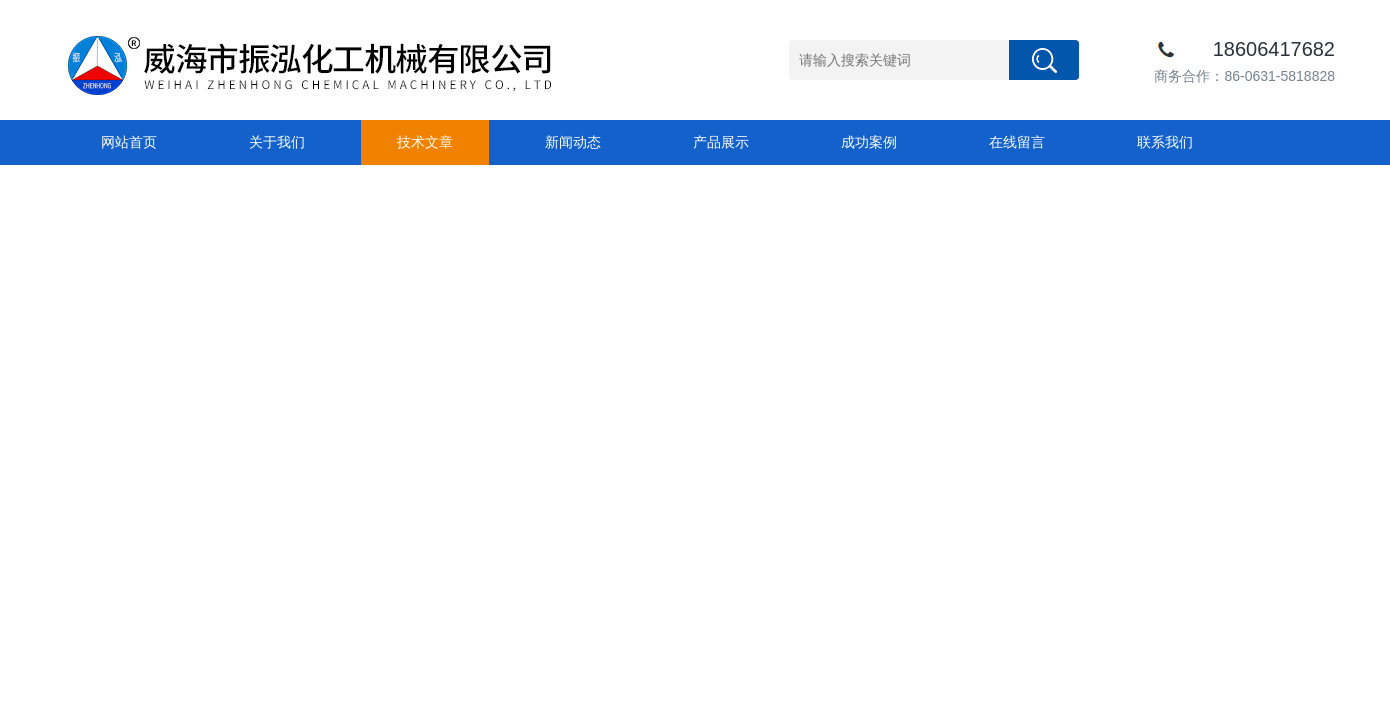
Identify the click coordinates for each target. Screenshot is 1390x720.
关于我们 (277, 142)
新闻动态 (573, 142)
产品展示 (721, 142)
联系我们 (1165, 142)
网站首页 (129, 142)
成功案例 (869, 142)
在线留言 (1017, 142)
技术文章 (425, 142)
